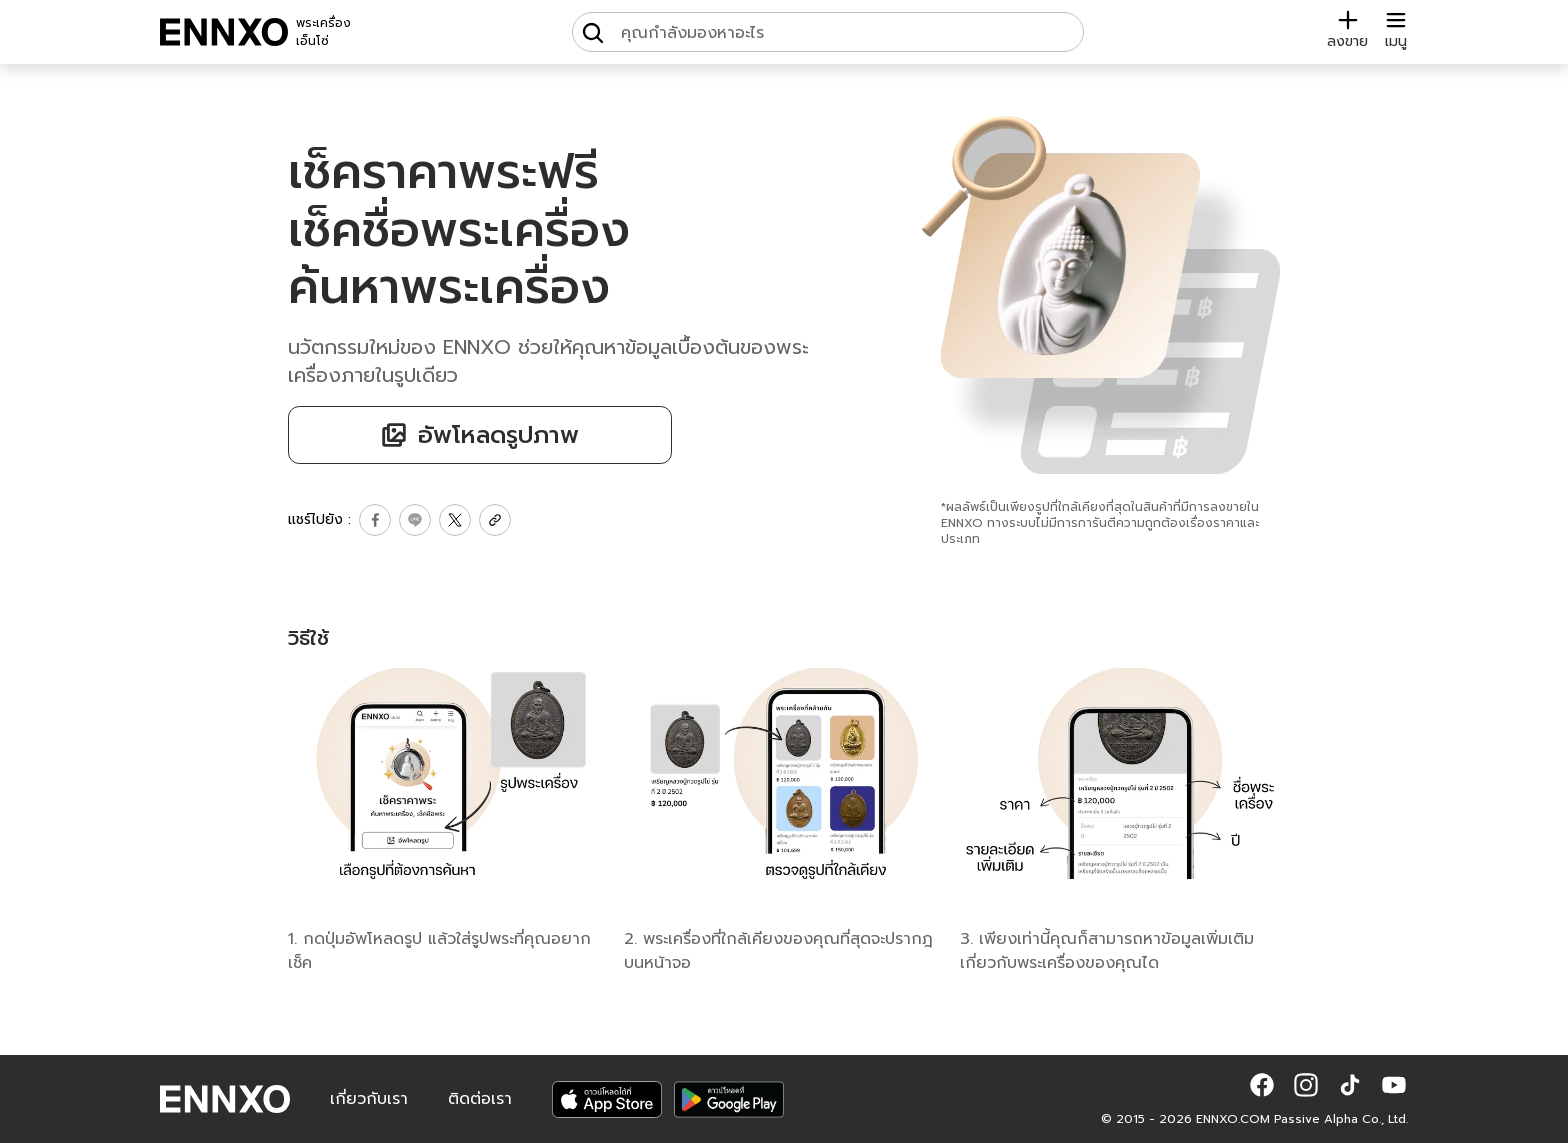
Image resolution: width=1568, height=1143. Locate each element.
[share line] (415, 520)
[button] (1262, 1085)
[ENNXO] (224, 32)
